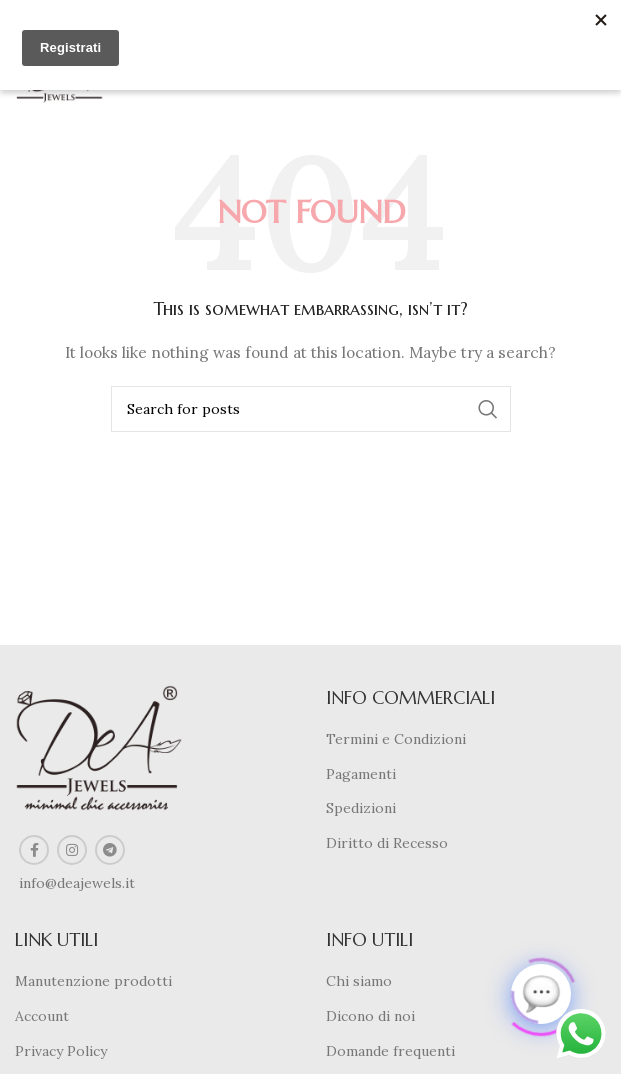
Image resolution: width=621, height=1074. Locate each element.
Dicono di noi (370, 1016)
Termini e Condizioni (396, 739)
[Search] (311, 409)
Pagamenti (361, 774)
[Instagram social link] (72, 850)
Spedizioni (361, 808)
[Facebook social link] (34, 850)
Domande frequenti (390, 1051)
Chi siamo (359, 981)
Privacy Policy (61, 1051)
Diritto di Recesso (387, 843)
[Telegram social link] (110, 850)
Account (42, 1016)
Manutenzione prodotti (93, 981)
